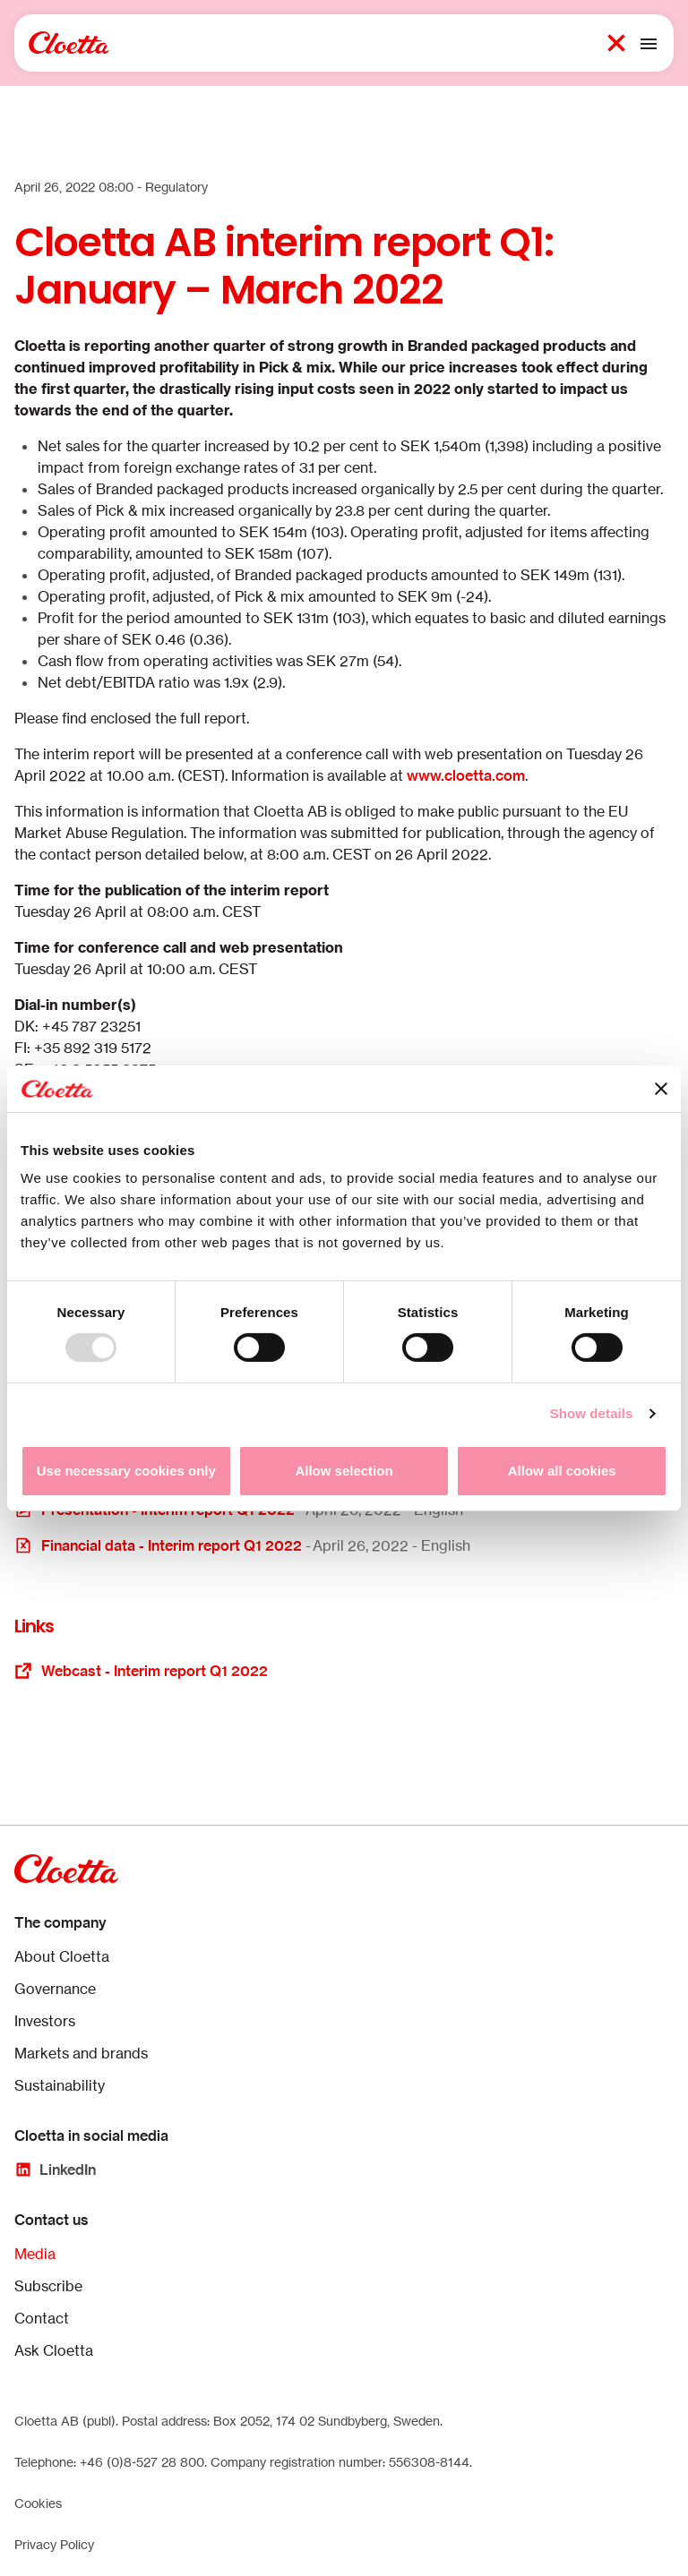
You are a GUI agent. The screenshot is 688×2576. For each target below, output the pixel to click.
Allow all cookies (562, 1470)
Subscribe (48, 2286)
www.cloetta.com (466, 775)
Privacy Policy (54, 2544)
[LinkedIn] (55, 2169)
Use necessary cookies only (126, 1470)
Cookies (38, 2503)
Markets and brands (81, 2053)
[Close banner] (661, 1089)
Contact (41, 2318)
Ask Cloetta (53, 2350)
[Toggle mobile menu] (648, 43)
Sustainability (59, 2085)
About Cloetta (61, 1956)
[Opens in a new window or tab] (344, 1545)
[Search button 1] (616, 43)
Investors (44, 2021)
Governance (55, 1989)
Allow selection (343, 1470)
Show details (591, 1413)
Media (35, 2254)
